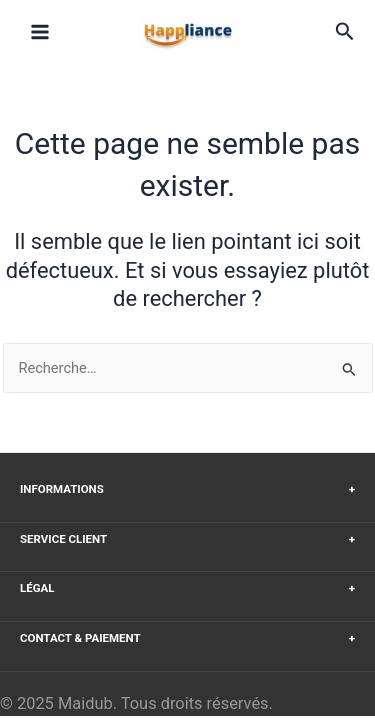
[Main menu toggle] (40, 32)
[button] (345, 32)
